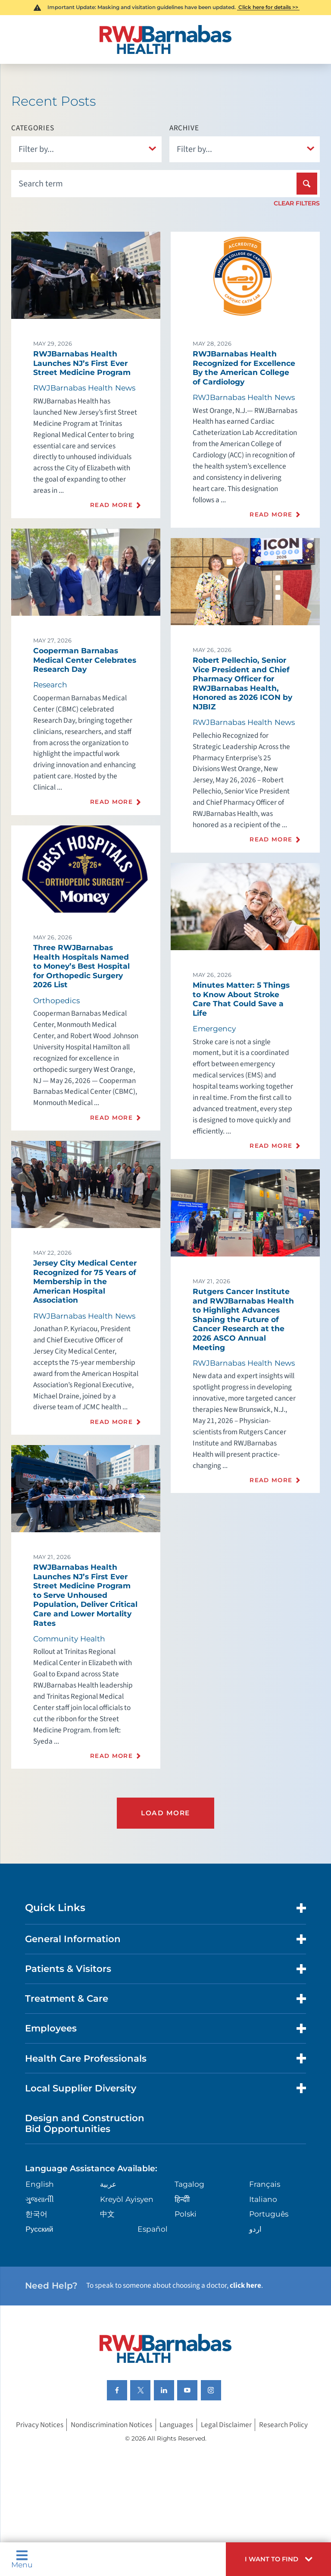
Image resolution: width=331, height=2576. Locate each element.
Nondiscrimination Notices (111, 2424)
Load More (165, 1813)
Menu (22, 2559)
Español (152, 2228)
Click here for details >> (268, 7)
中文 (107, 2213)
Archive (184, 128)
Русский (39, 2228)
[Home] (165, 39)
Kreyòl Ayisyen (126, 2199)
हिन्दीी (182, 2199)
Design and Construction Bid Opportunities (84, 2123)
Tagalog (189, 2184)
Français (264, 2184)
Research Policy (283, 2424)
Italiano (263, 2199)
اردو (255, 2228)
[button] (278, 2559)
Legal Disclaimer (226, 2424)
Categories (32, 128)
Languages (176, 2424)
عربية (108, 2184)
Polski (186, 2213)
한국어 (36, 2213)
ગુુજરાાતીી (39, 2199)
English (39, 2184)
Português (268, 2213)
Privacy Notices (39, 2424)
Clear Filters (297, 203)
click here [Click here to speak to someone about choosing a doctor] (245, 2285)
